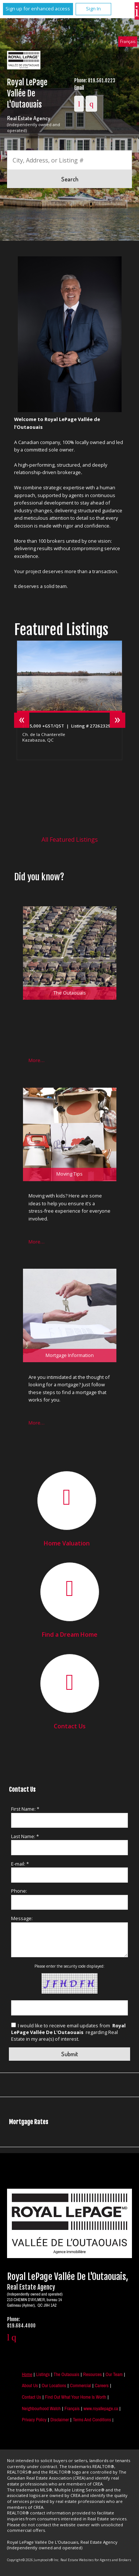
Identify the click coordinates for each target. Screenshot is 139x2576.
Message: (22, 1918)
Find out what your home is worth (75, 2397)
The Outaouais (66, 2374)
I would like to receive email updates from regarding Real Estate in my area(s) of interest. (68, 2032)
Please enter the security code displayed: (69, 1966)
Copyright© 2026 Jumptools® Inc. (33, 2559)
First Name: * (25, 1809)
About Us (30, 2385)
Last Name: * (25, 1836)
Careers (102, 2385)
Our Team (114, 2374)
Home (27, 2374)
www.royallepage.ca (100, 2408)
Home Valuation (67, 1543)
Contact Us (70, 1726)
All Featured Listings (70, 839)
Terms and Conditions (92, 2419)
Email (79, 88)
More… (36, 1060)
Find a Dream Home (69, 1634)
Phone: (19, 1890)
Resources (92, 2374)
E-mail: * (20, 1863)
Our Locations (54, 2385)
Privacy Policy (34, 2419)
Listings (43, 2374)
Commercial (80, 2385)
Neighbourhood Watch (41, 2408)
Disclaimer (59, 2419)
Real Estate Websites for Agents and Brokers (95, 2559)
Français (127, 41)
